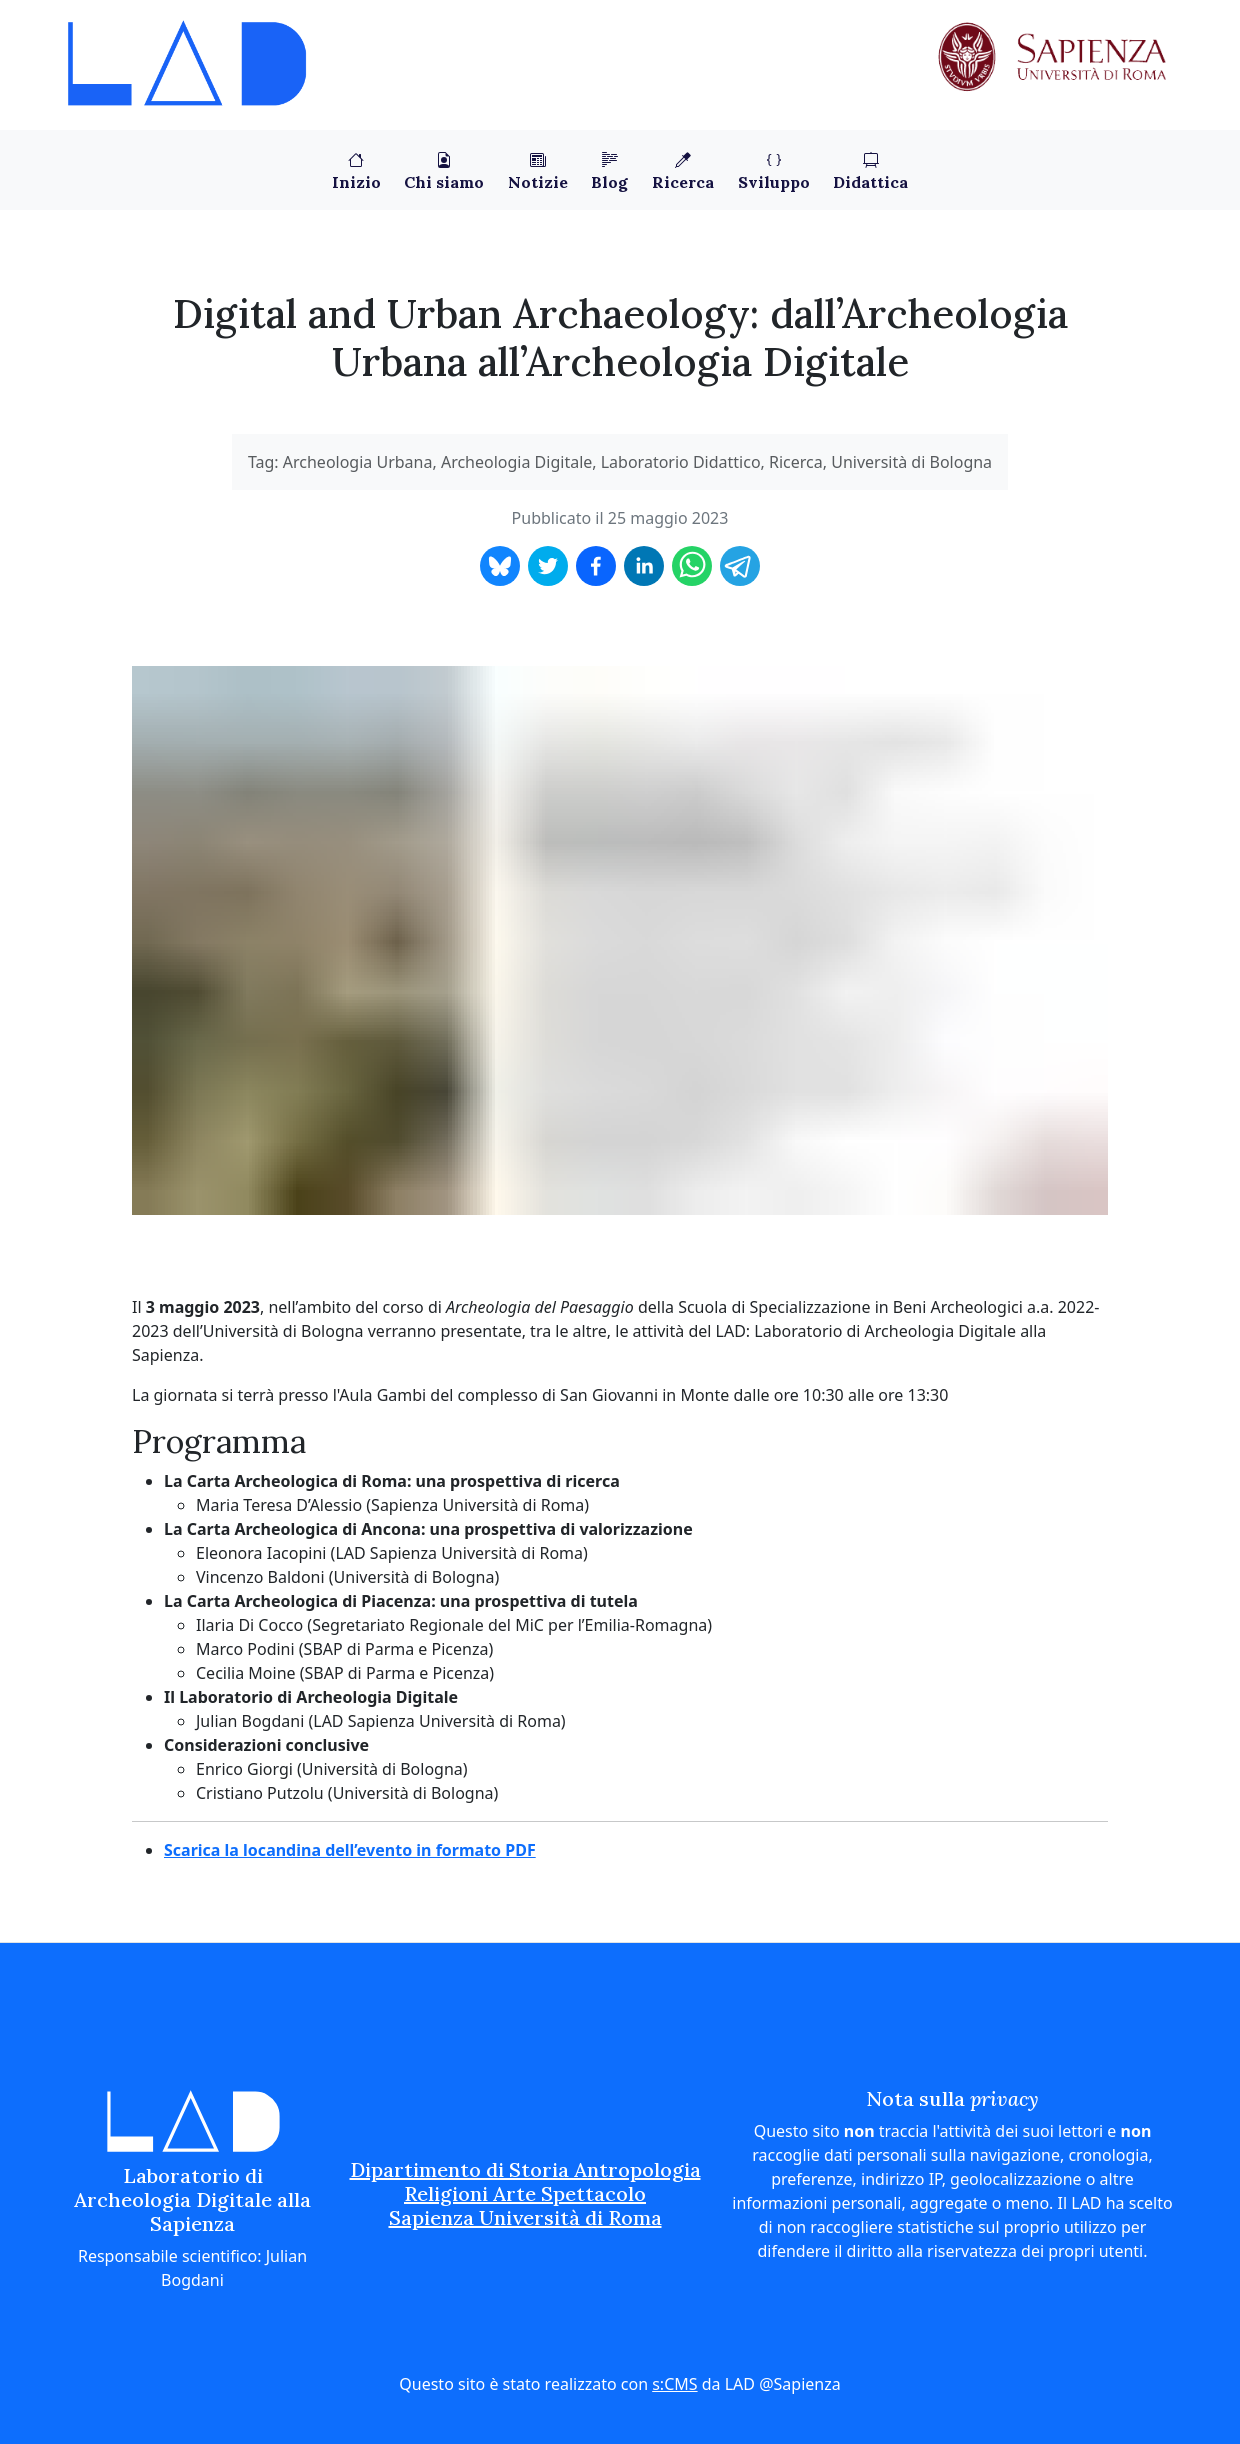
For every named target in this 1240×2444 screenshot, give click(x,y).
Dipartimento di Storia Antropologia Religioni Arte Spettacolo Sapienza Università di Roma (525, 2193)
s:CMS (674, 2384)
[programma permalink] (122, 1442)
